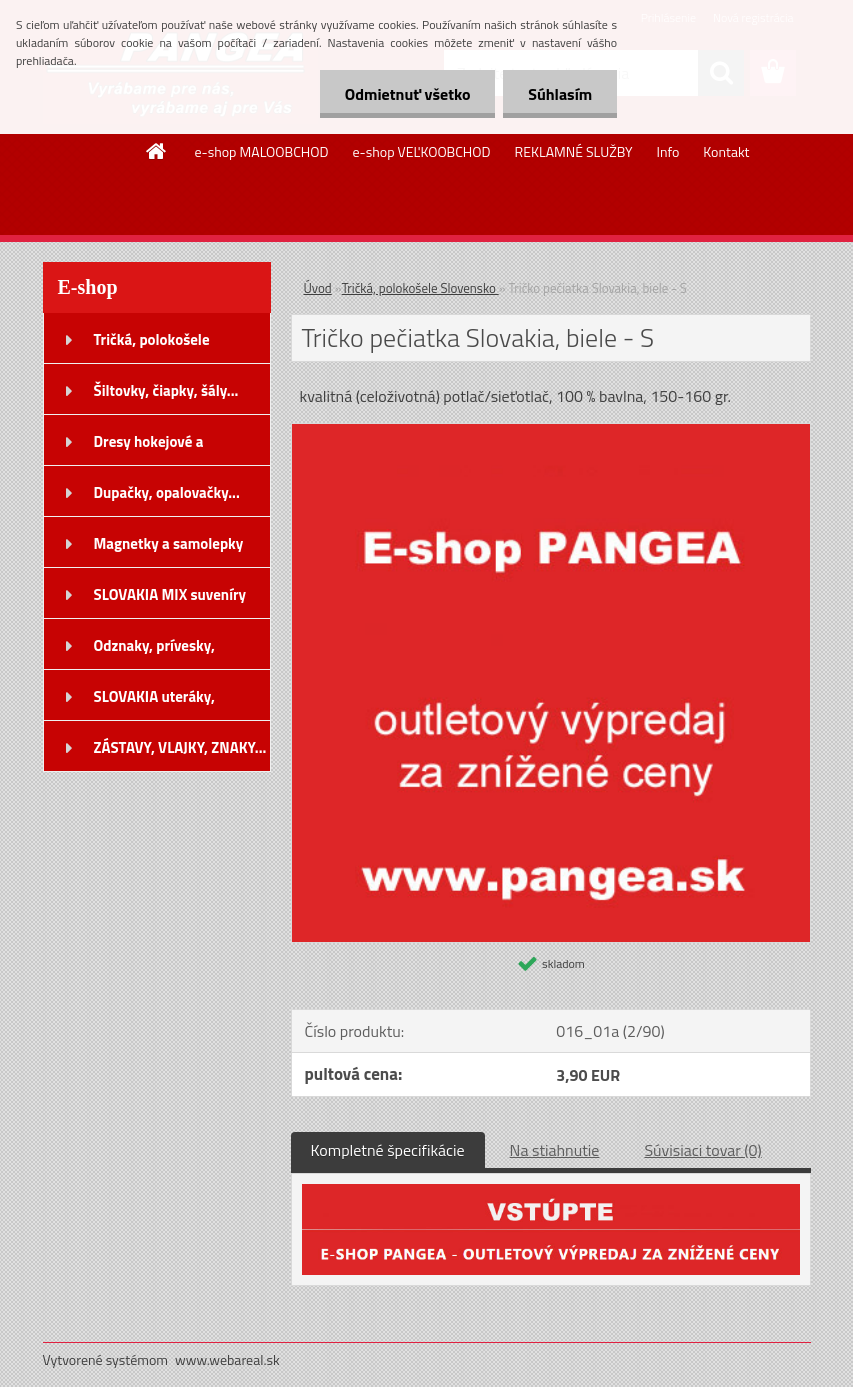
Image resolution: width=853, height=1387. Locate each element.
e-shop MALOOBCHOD (261, 151)
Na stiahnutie (555, 1150)
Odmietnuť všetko (407, 94)
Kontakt (726, 151)
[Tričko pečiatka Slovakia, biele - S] (551, 432)
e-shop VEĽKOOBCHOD (422, 151)
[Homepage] (157, 151)
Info (667, 151)
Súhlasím (560, 94)
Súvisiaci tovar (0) (702, 1150)
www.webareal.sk (227, 1359)
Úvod (318, 288)
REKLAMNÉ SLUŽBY (574, 151)
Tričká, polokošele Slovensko (420, 288)
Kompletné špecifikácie (388, 1150)
